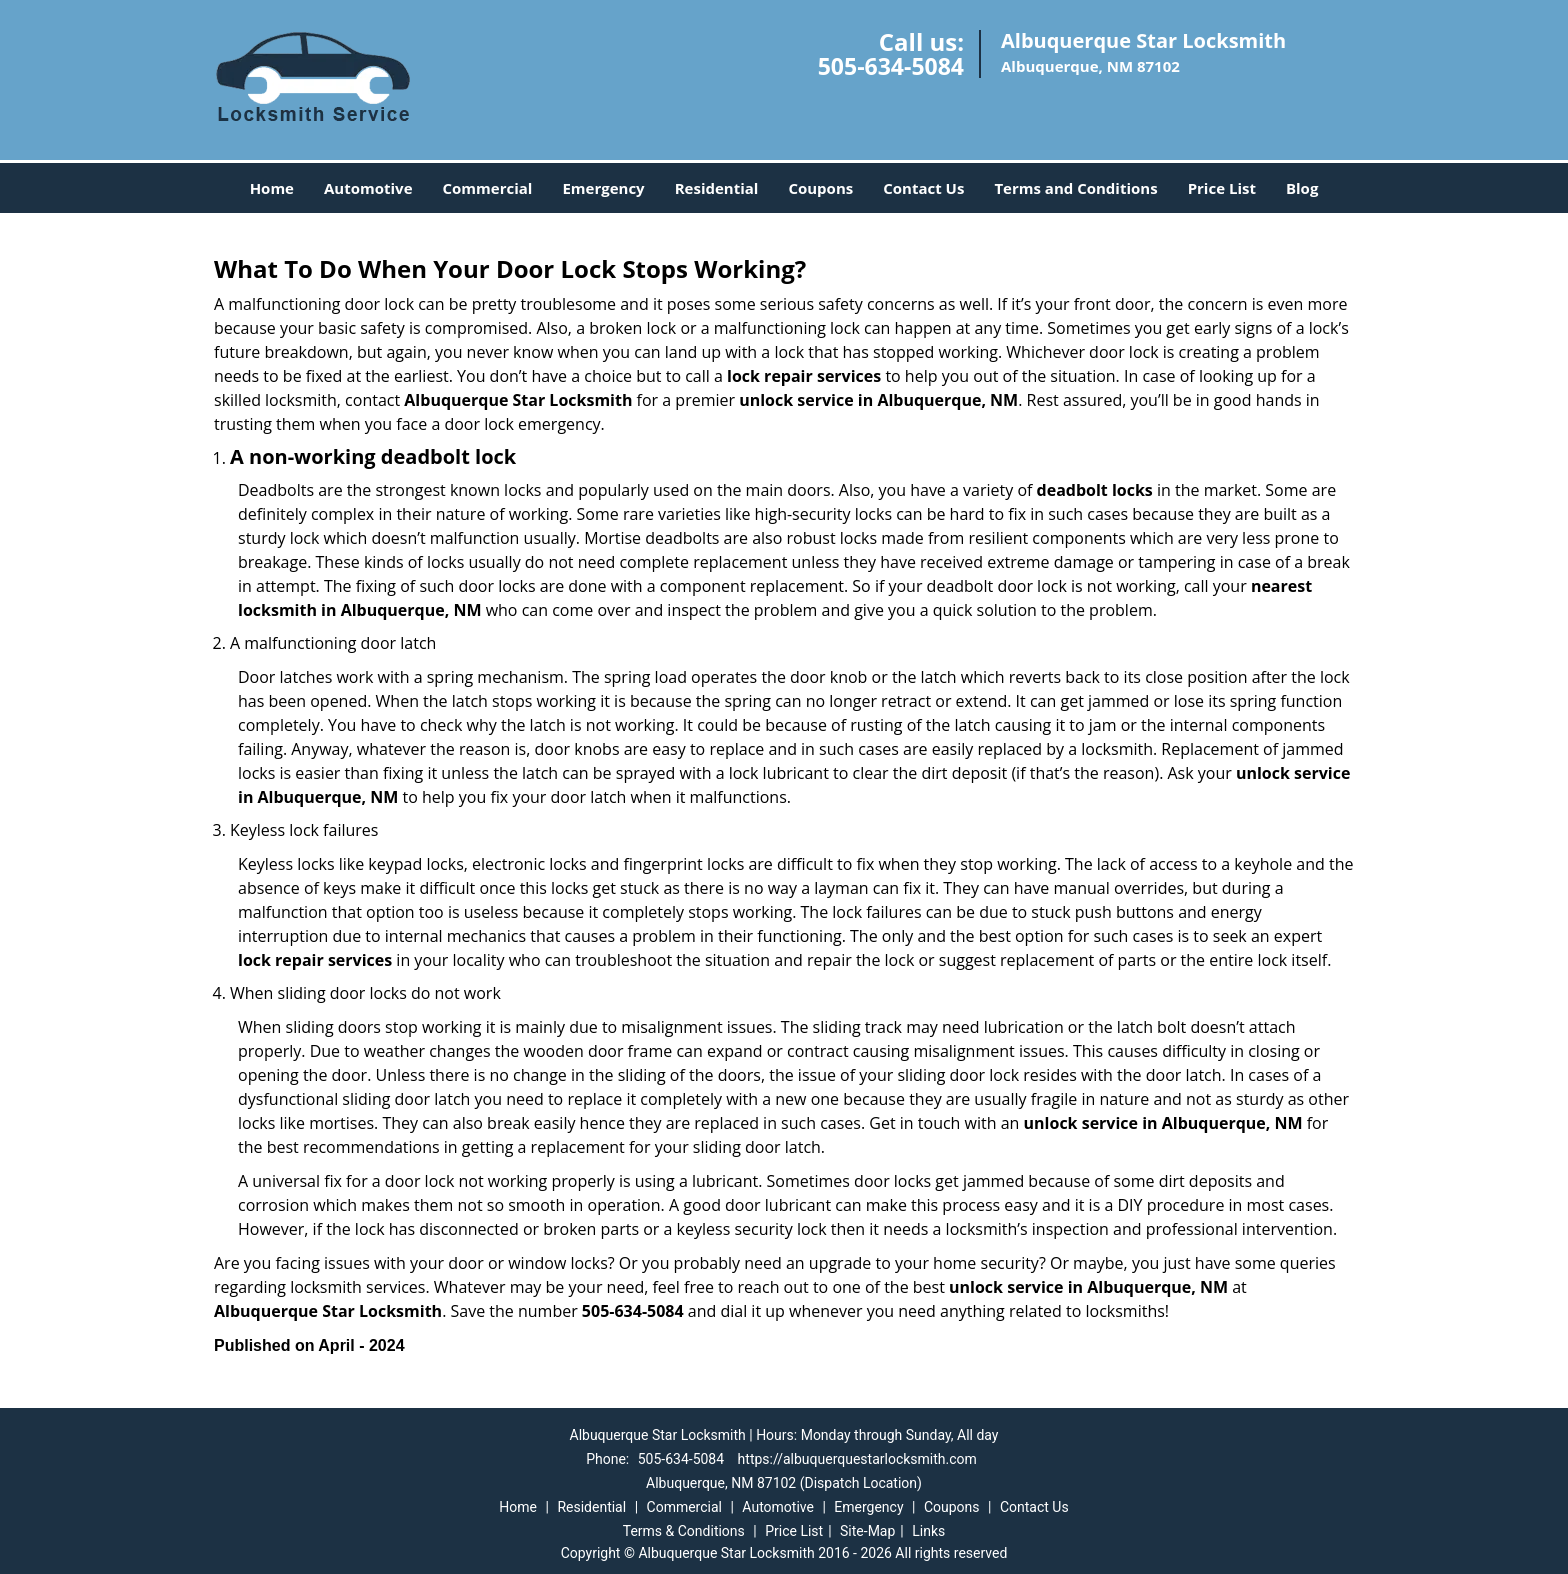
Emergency (603, 188)
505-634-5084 (891, 66)
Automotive (368, 188)
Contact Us (923, 188)
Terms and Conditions (1075, 188)
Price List (1222, 188)
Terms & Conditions (684, 1531)
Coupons (820, 188)
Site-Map (867, 1531)
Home (272, 188)
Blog (1302, 188)
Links (928, 1531)
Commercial (488, 188)
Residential (717, 188)
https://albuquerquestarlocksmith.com (857, 1459)
